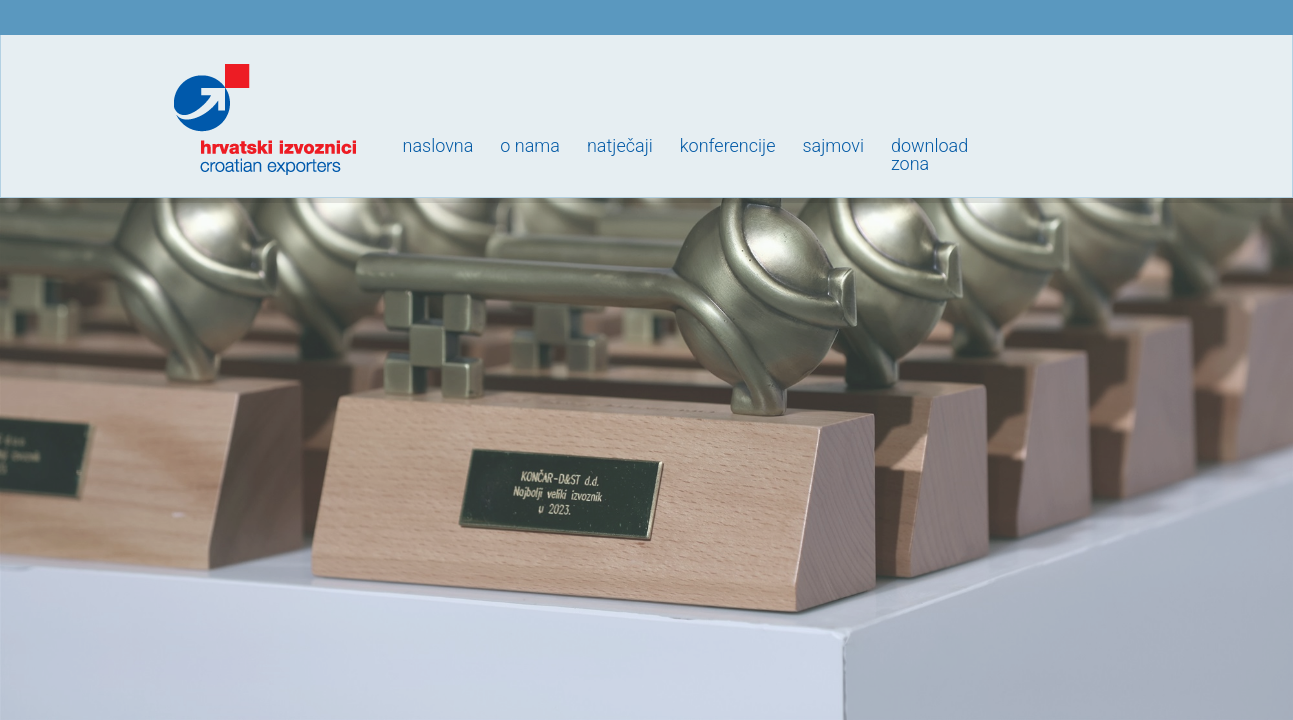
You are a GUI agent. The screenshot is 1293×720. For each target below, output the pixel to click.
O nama (530, 145)
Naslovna (438, 145)
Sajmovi (832, 145)
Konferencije (728, 145)
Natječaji (620, 145)
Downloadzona (929, 154)
